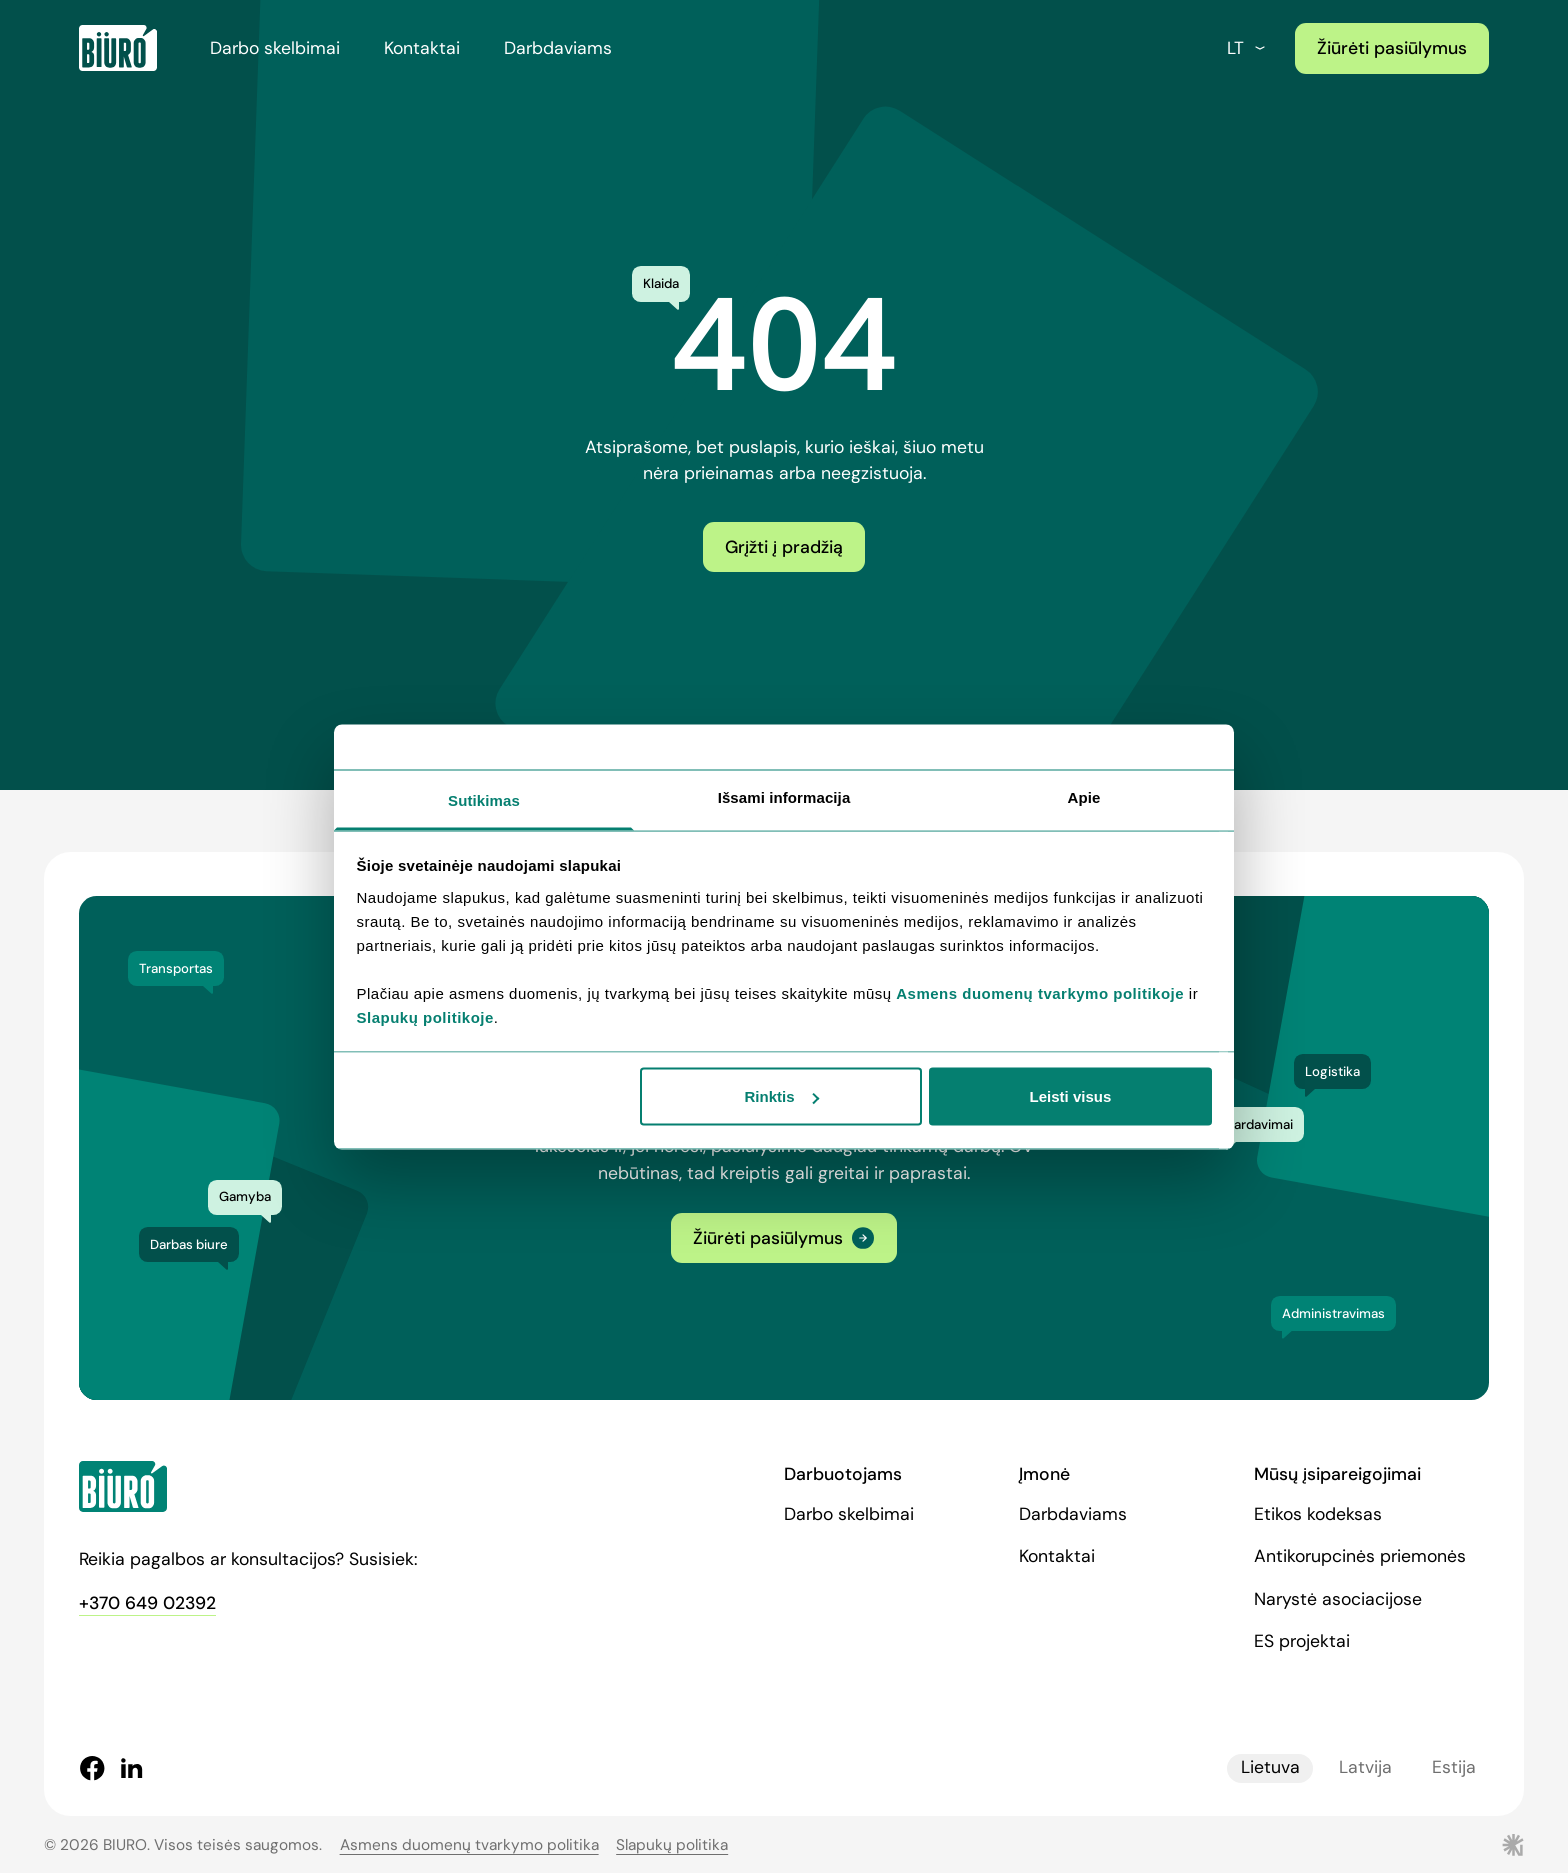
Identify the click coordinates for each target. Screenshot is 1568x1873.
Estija (1454, 1768)
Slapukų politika (672, 1845)
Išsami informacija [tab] (784, 796)
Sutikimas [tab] (484, 799)
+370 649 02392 (147, 1603)
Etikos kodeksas (1318, 1514)
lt (1248, 48)
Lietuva (1270, 1768)
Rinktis (782, 1096)
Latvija (1365, 1768)
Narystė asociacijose (1338, 1599)
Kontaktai (422, 48)
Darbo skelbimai (275, 48)
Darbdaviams (558, 48)
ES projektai (1302, 1641)
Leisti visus (1071, 1096)
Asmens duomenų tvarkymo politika (469, 1845)
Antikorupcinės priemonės (1360, 1556)
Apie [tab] (1084, 796)
